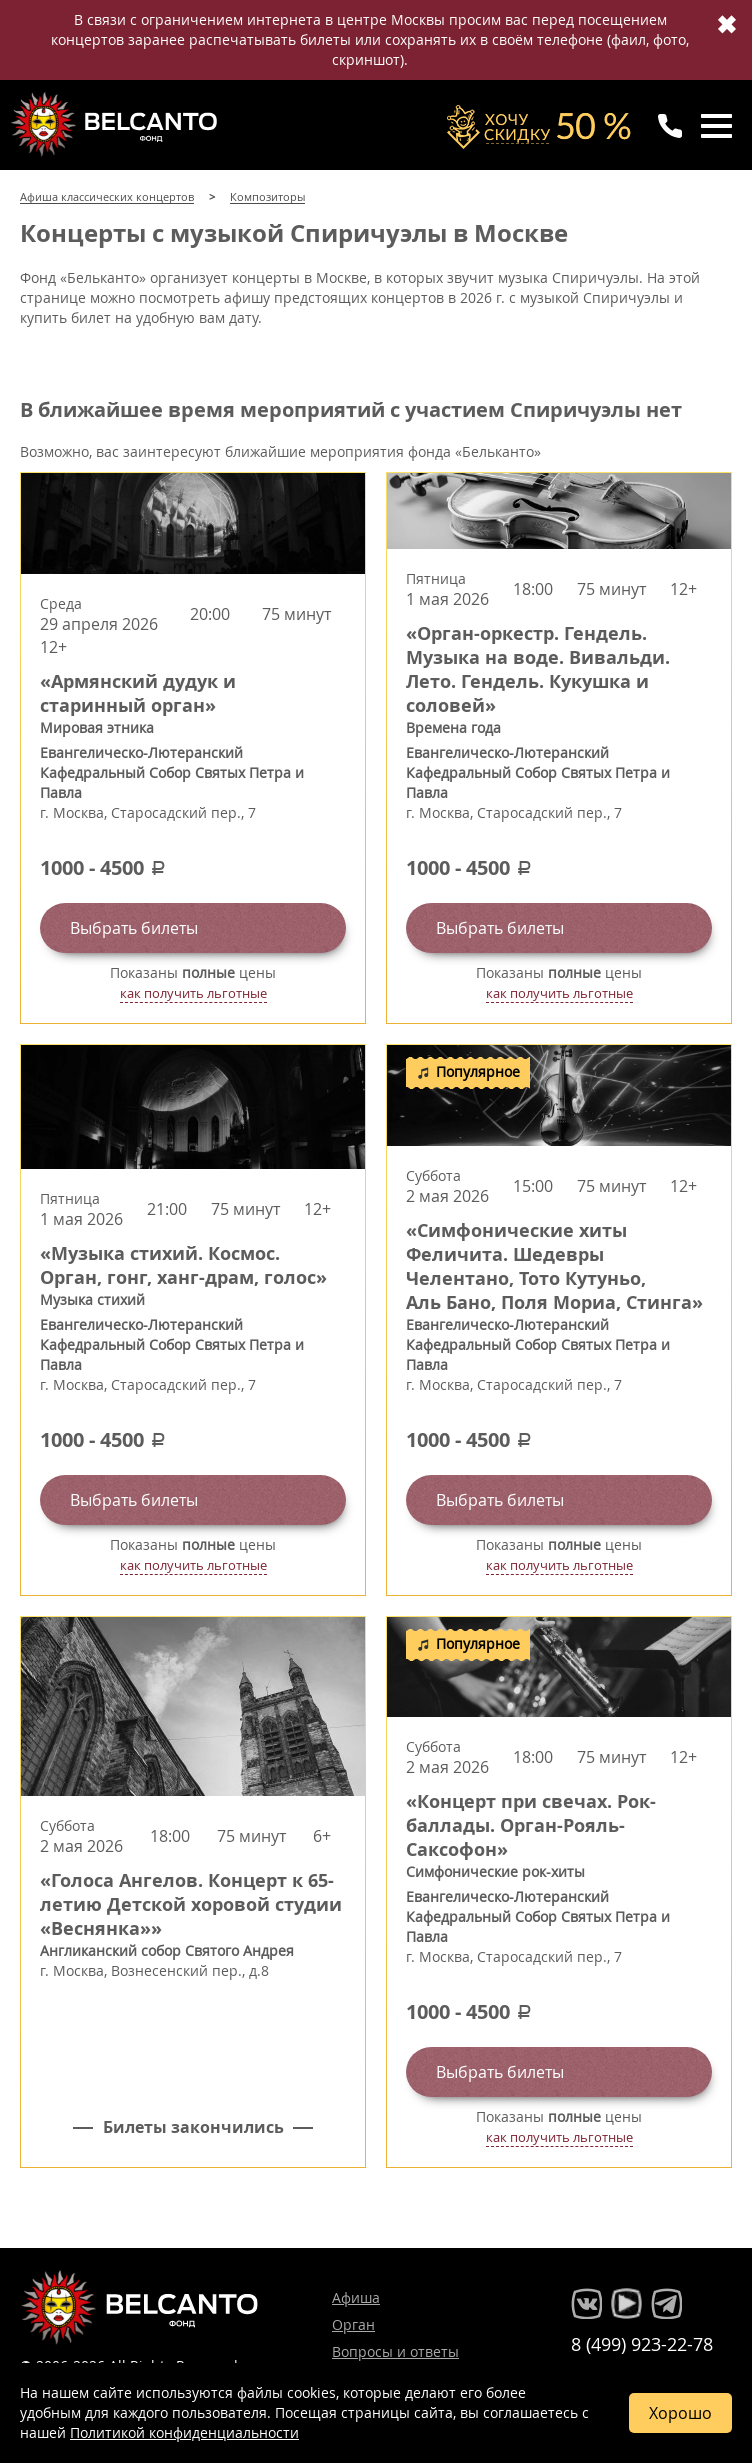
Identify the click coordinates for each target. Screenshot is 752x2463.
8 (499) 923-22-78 (642, 2344)
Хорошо (680, 2413)
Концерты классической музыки (116, 124)
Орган (353, 2324)
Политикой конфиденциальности (184, 2432)
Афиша (356, 2297)
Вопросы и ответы (395, 2351)
